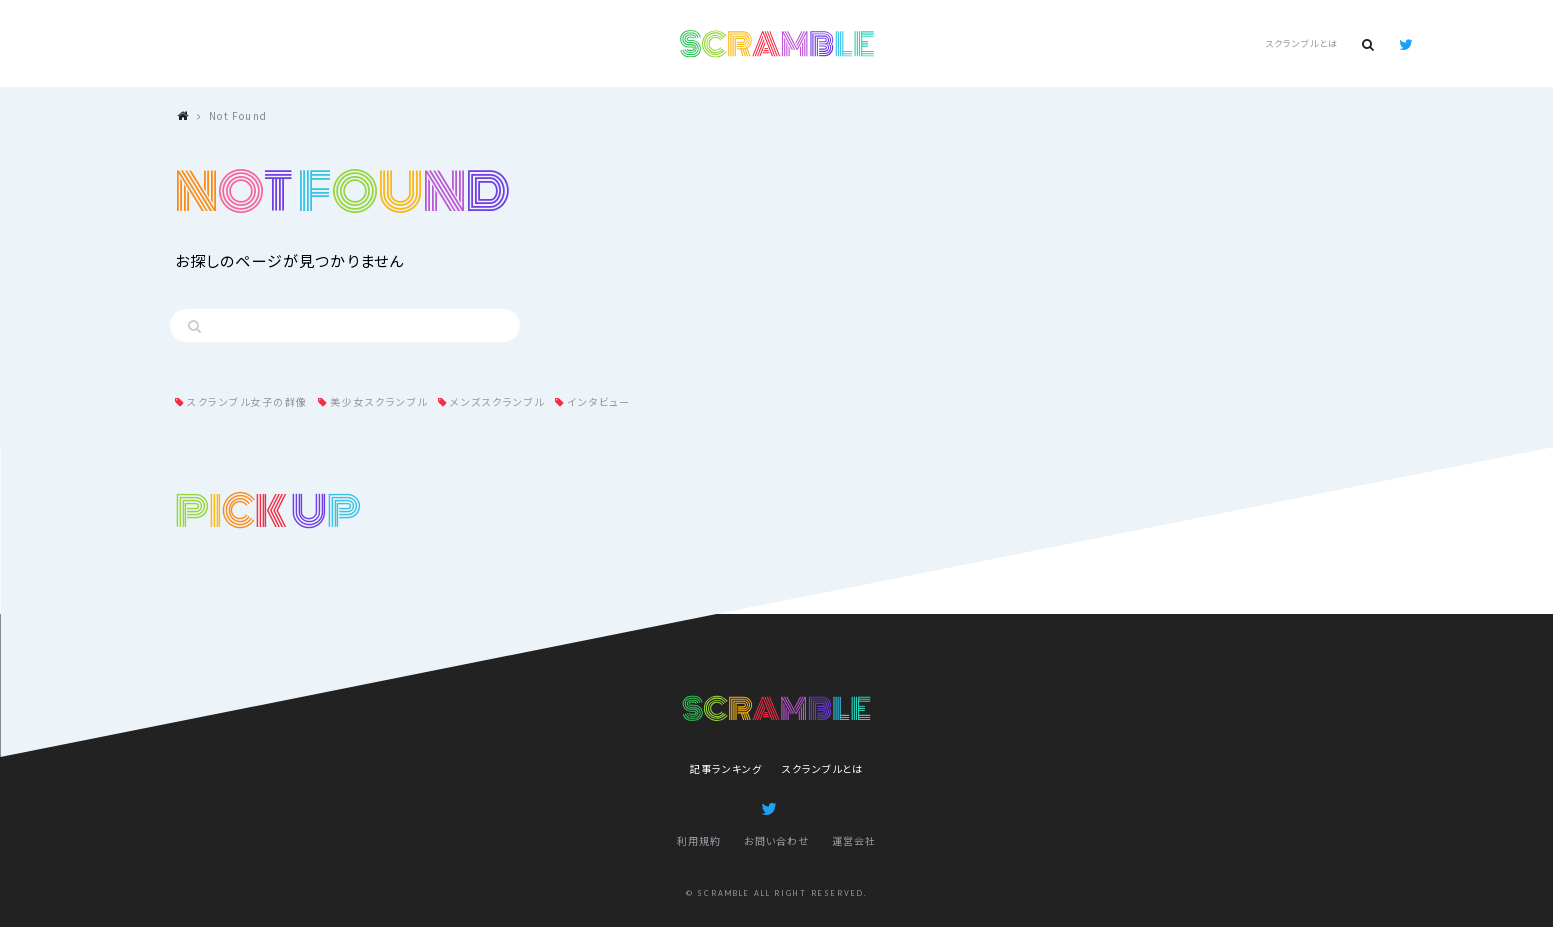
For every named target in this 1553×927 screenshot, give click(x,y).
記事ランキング (726, 768)
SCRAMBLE (776, 44)
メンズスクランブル (497, 401)
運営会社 (854, 840)
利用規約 (699, 840)
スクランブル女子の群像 (247, 401)
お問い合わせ (776, 840)
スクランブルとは (1301, 43)
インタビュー (598, 401)
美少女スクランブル (379, 401)
